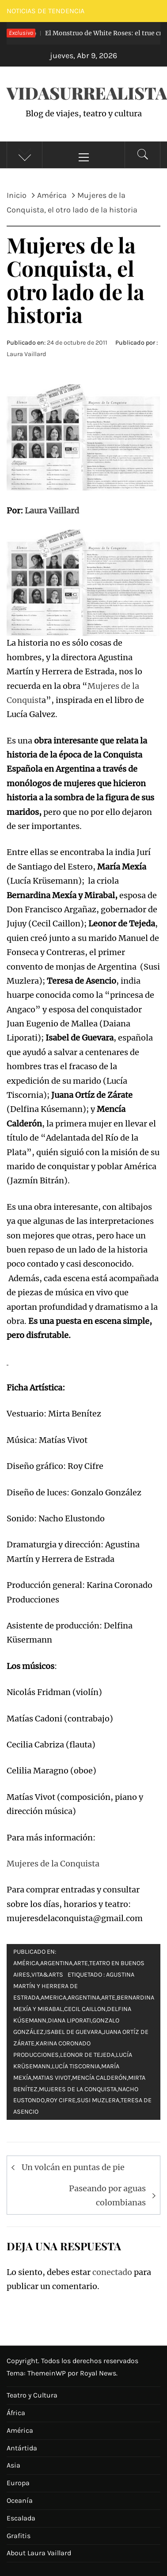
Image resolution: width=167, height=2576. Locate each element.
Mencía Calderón (99, 2078)
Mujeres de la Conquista (53, 1864)
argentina (84, 1997)
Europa (18, 2483)
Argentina (56, 1963)
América (26, 1963)
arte (108, 1997)
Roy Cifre (61, 2100)
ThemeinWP (47, 2373)
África (16, 2413)
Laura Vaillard (26, 354)
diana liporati (69, 2020)
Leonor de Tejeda (87, 2055)
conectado (112, 2272)
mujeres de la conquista (78, 2089)
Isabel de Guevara (73, 2032)
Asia (13, 2465)
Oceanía (20, 2500)
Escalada (21, 2518)
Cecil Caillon (85, 2009)
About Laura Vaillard (39, 2553)
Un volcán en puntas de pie (73, 2167)
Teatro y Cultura (32, 2395)
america (53, 1997)
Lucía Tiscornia (76, 2066)
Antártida (22, 2448)
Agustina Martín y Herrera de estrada (73, 1986)
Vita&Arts (47, 1974)
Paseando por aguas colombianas (107, 2195)
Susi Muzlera (98, 2100)
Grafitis (18, 2535)
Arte (81, 1963)
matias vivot (52, 2078)
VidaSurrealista (87, 93)
